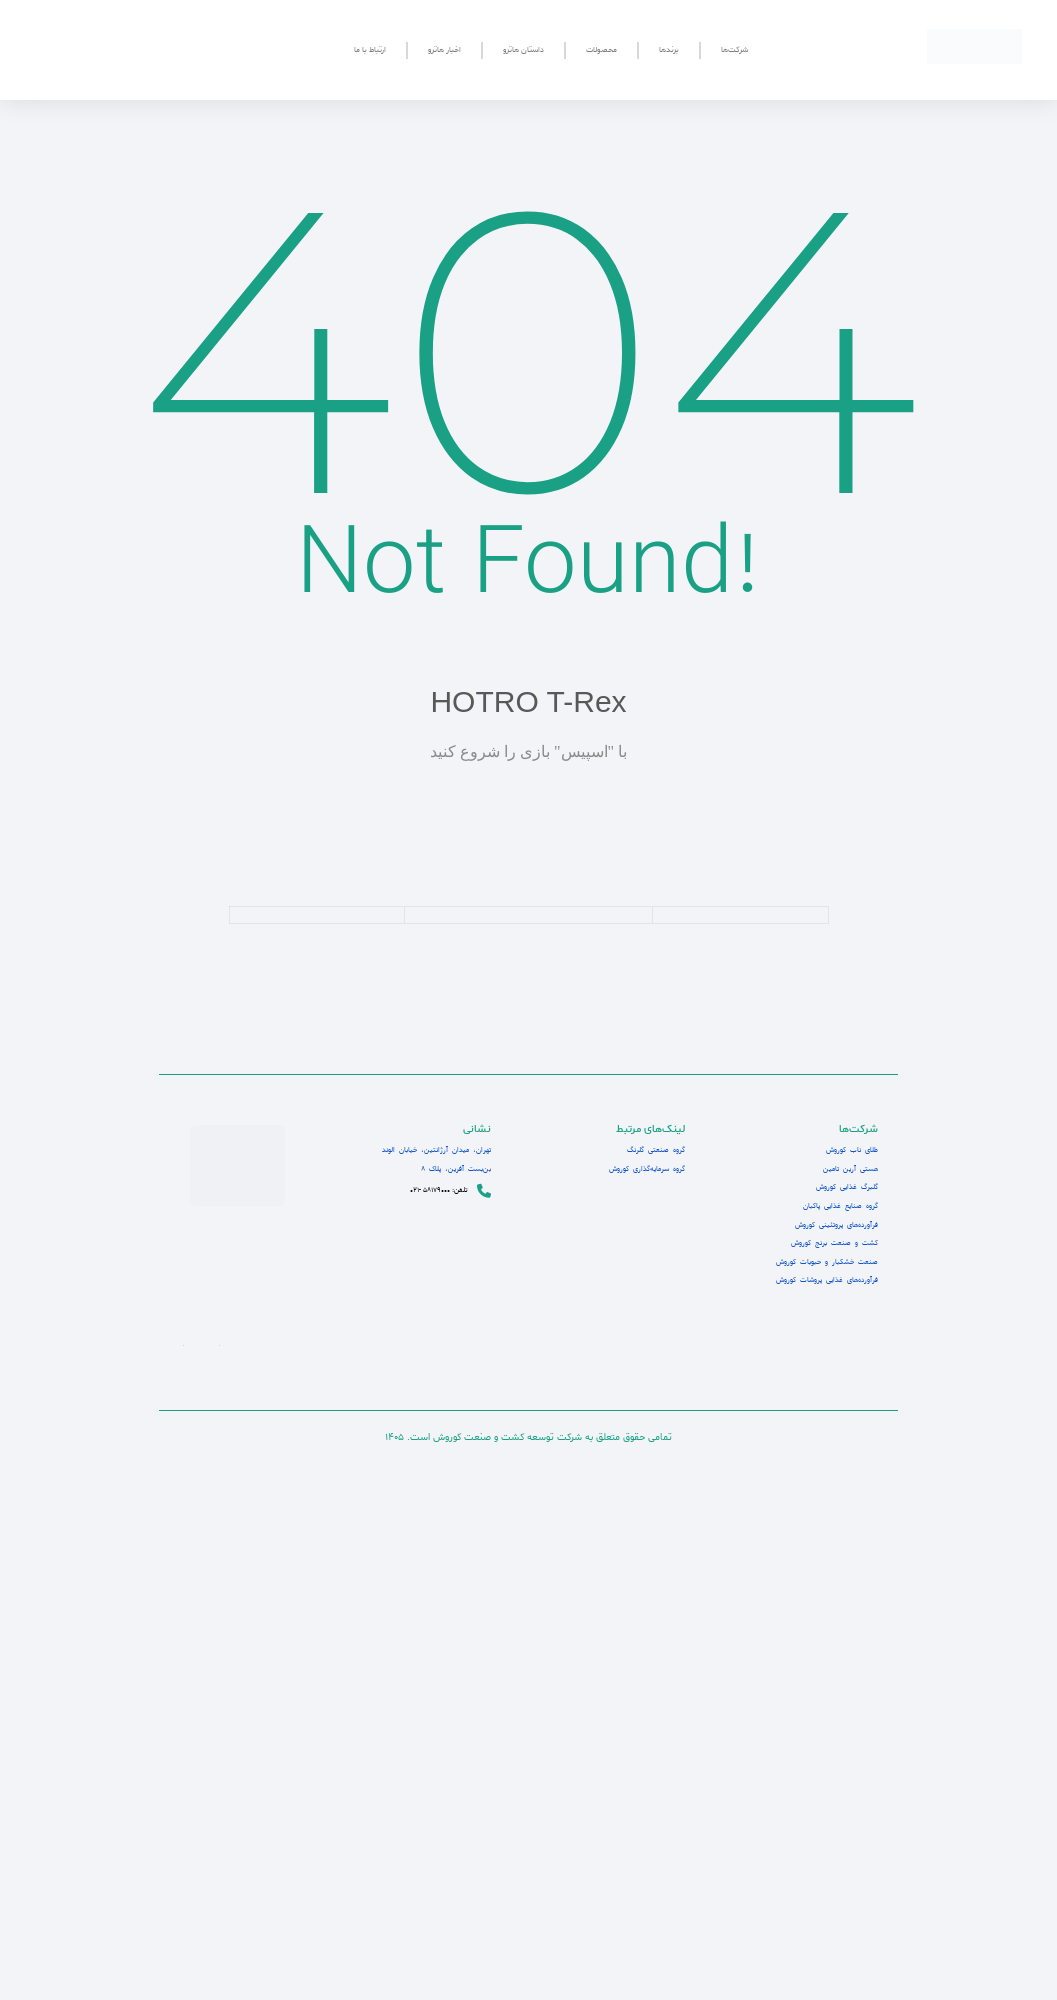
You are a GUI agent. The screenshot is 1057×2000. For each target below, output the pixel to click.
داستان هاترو (523, 50)
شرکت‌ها (734, 50)
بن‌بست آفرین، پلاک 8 (447, 1169)
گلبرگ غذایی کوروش (843, 1187)
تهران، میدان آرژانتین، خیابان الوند (424, 1150)
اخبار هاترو (444, 50)
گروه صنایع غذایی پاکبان (836, 1206)
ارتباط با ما (370, 50)
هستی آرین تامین (847, 1169)
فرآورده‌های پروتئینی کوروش (831, 1225)
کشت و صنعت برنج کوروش (830, 1243)
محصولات (601, 50)
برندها (669, 50)
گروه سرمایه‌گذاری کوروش (642, 1169)
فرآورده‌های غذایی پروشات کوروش (820, 1280)
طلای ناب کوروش (848, 1150)
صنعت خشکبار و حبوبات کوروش (822, 1262)
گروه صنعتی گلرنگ (653, 1150)
